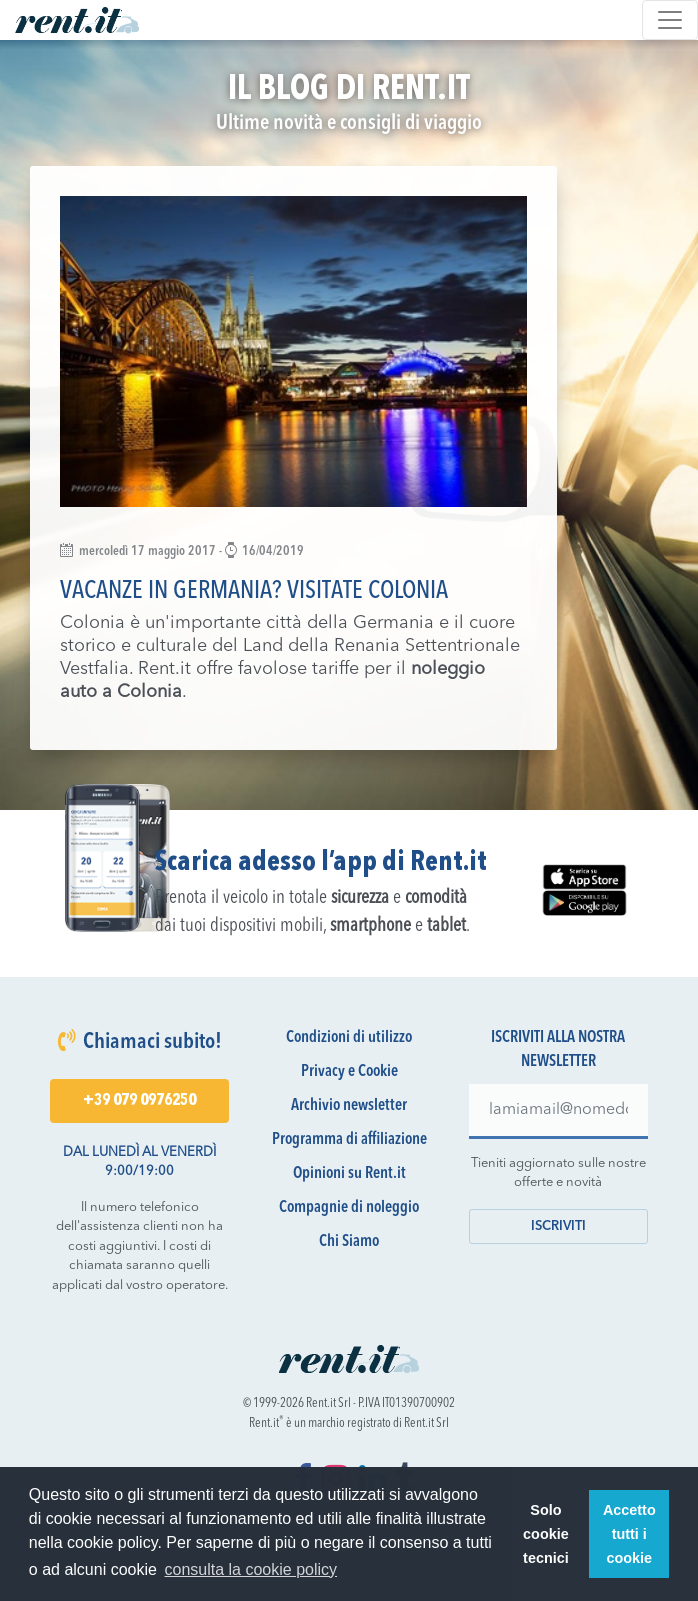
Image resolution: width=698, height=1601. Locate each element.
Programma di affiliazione (349, 1140)
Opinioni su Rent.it (349, 1174)
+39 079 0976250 (139, 1101)
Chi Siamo (349, 1242)
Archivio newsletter (349, 1106)
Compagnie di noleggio (349, 1208)
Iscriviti (558, 1226)
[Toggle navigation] (670, 20)
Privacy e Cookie (349, 1072)
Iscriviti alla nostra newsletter (558, 1050)
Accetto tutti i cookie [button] (629, 1534)
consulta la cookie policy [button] (251, 1569)
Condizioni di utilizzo (349, 1038)
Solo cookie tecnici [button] (546, 1534)
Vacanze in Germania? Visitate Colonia (254, 591)
